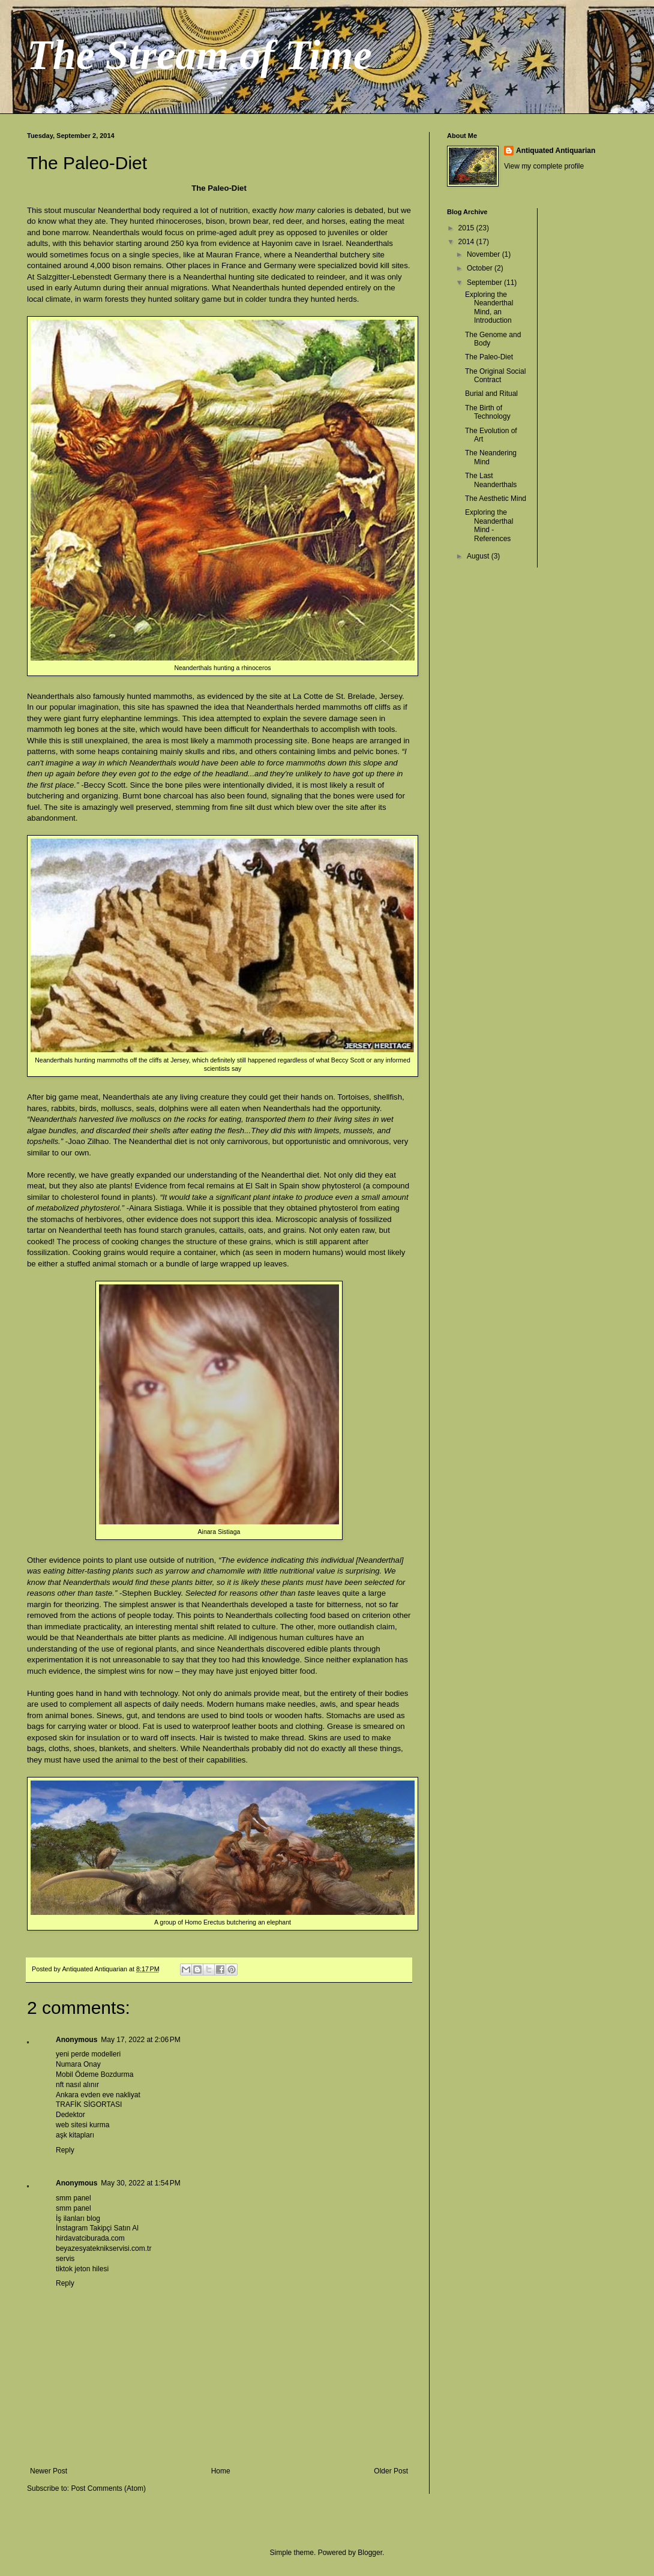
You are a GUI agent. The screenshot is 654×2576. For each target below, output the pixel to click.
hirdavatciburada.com (90, 2238)
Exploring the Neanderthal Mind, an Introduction (489, 307)
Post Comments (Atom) (108, 2488)
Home (220, 2471)
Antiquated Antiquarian (555, 150)
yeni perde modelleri (88, 2054)
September (485, 282)
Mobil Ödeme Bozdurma (94, 2074)
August (479, 556)
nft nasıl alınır (77, 2084)
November (484, 254)
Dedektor (70, 2114)
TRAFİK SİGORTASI (89, 2104)
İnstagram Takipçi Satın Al (97, 2228)
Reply (65, 2150)
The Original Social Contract (495, 375)
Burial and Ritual (491, 393)
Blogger (370, 2552)
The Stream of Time (199, 55)
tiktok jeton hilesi (82, 2269)
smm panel (73, 2198)
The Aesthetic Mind (495, 498)
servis (65, 2258)
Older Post (391, 2471)
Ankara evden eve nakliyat (98, 2095)
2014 (467, 242)
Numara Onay (78, 2064)
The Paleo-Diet (489, 357)
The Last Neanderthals (491, 480)
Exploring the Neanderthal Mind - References (489, 525)
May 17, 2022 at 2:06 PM (140, 2039)
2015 (467, 228)
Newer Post (48, 2471)
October (480, 268)
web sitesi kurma (82, 2125)
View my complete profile (544, 166)
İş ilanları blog (78, 2218)
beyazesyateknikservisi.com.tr (103, 2248)
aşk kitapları (75, 2135)
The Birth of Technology (488, 412)
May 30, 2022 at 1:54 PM (140, 2183)
